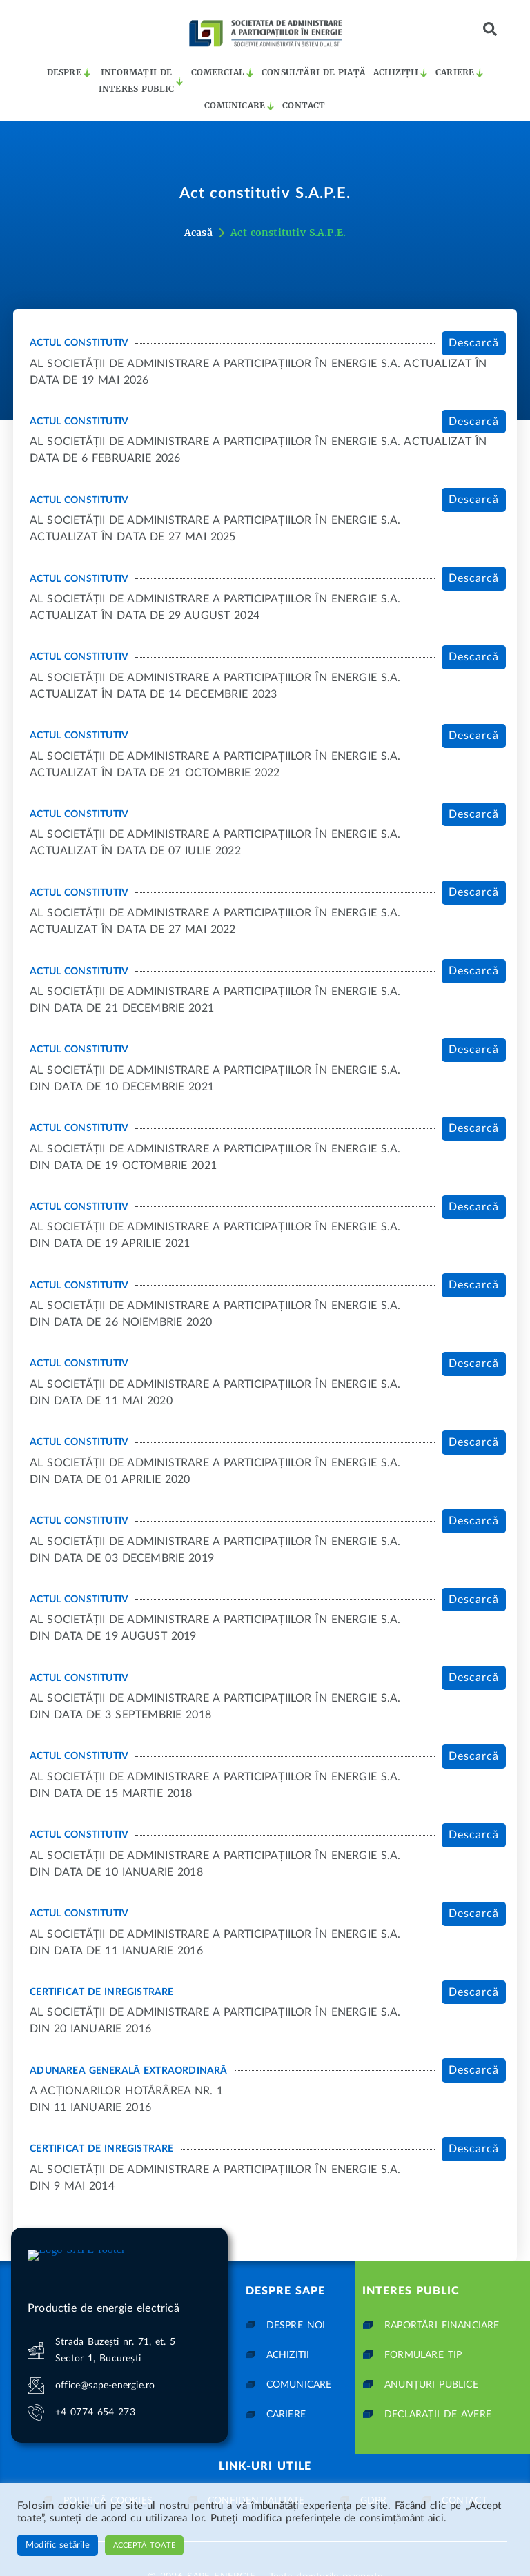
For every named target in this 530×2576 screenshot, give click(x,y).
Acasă (198, 232)
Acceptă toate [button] (144, 2545)
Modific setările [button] (58, 2545)
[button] (490, 29)
